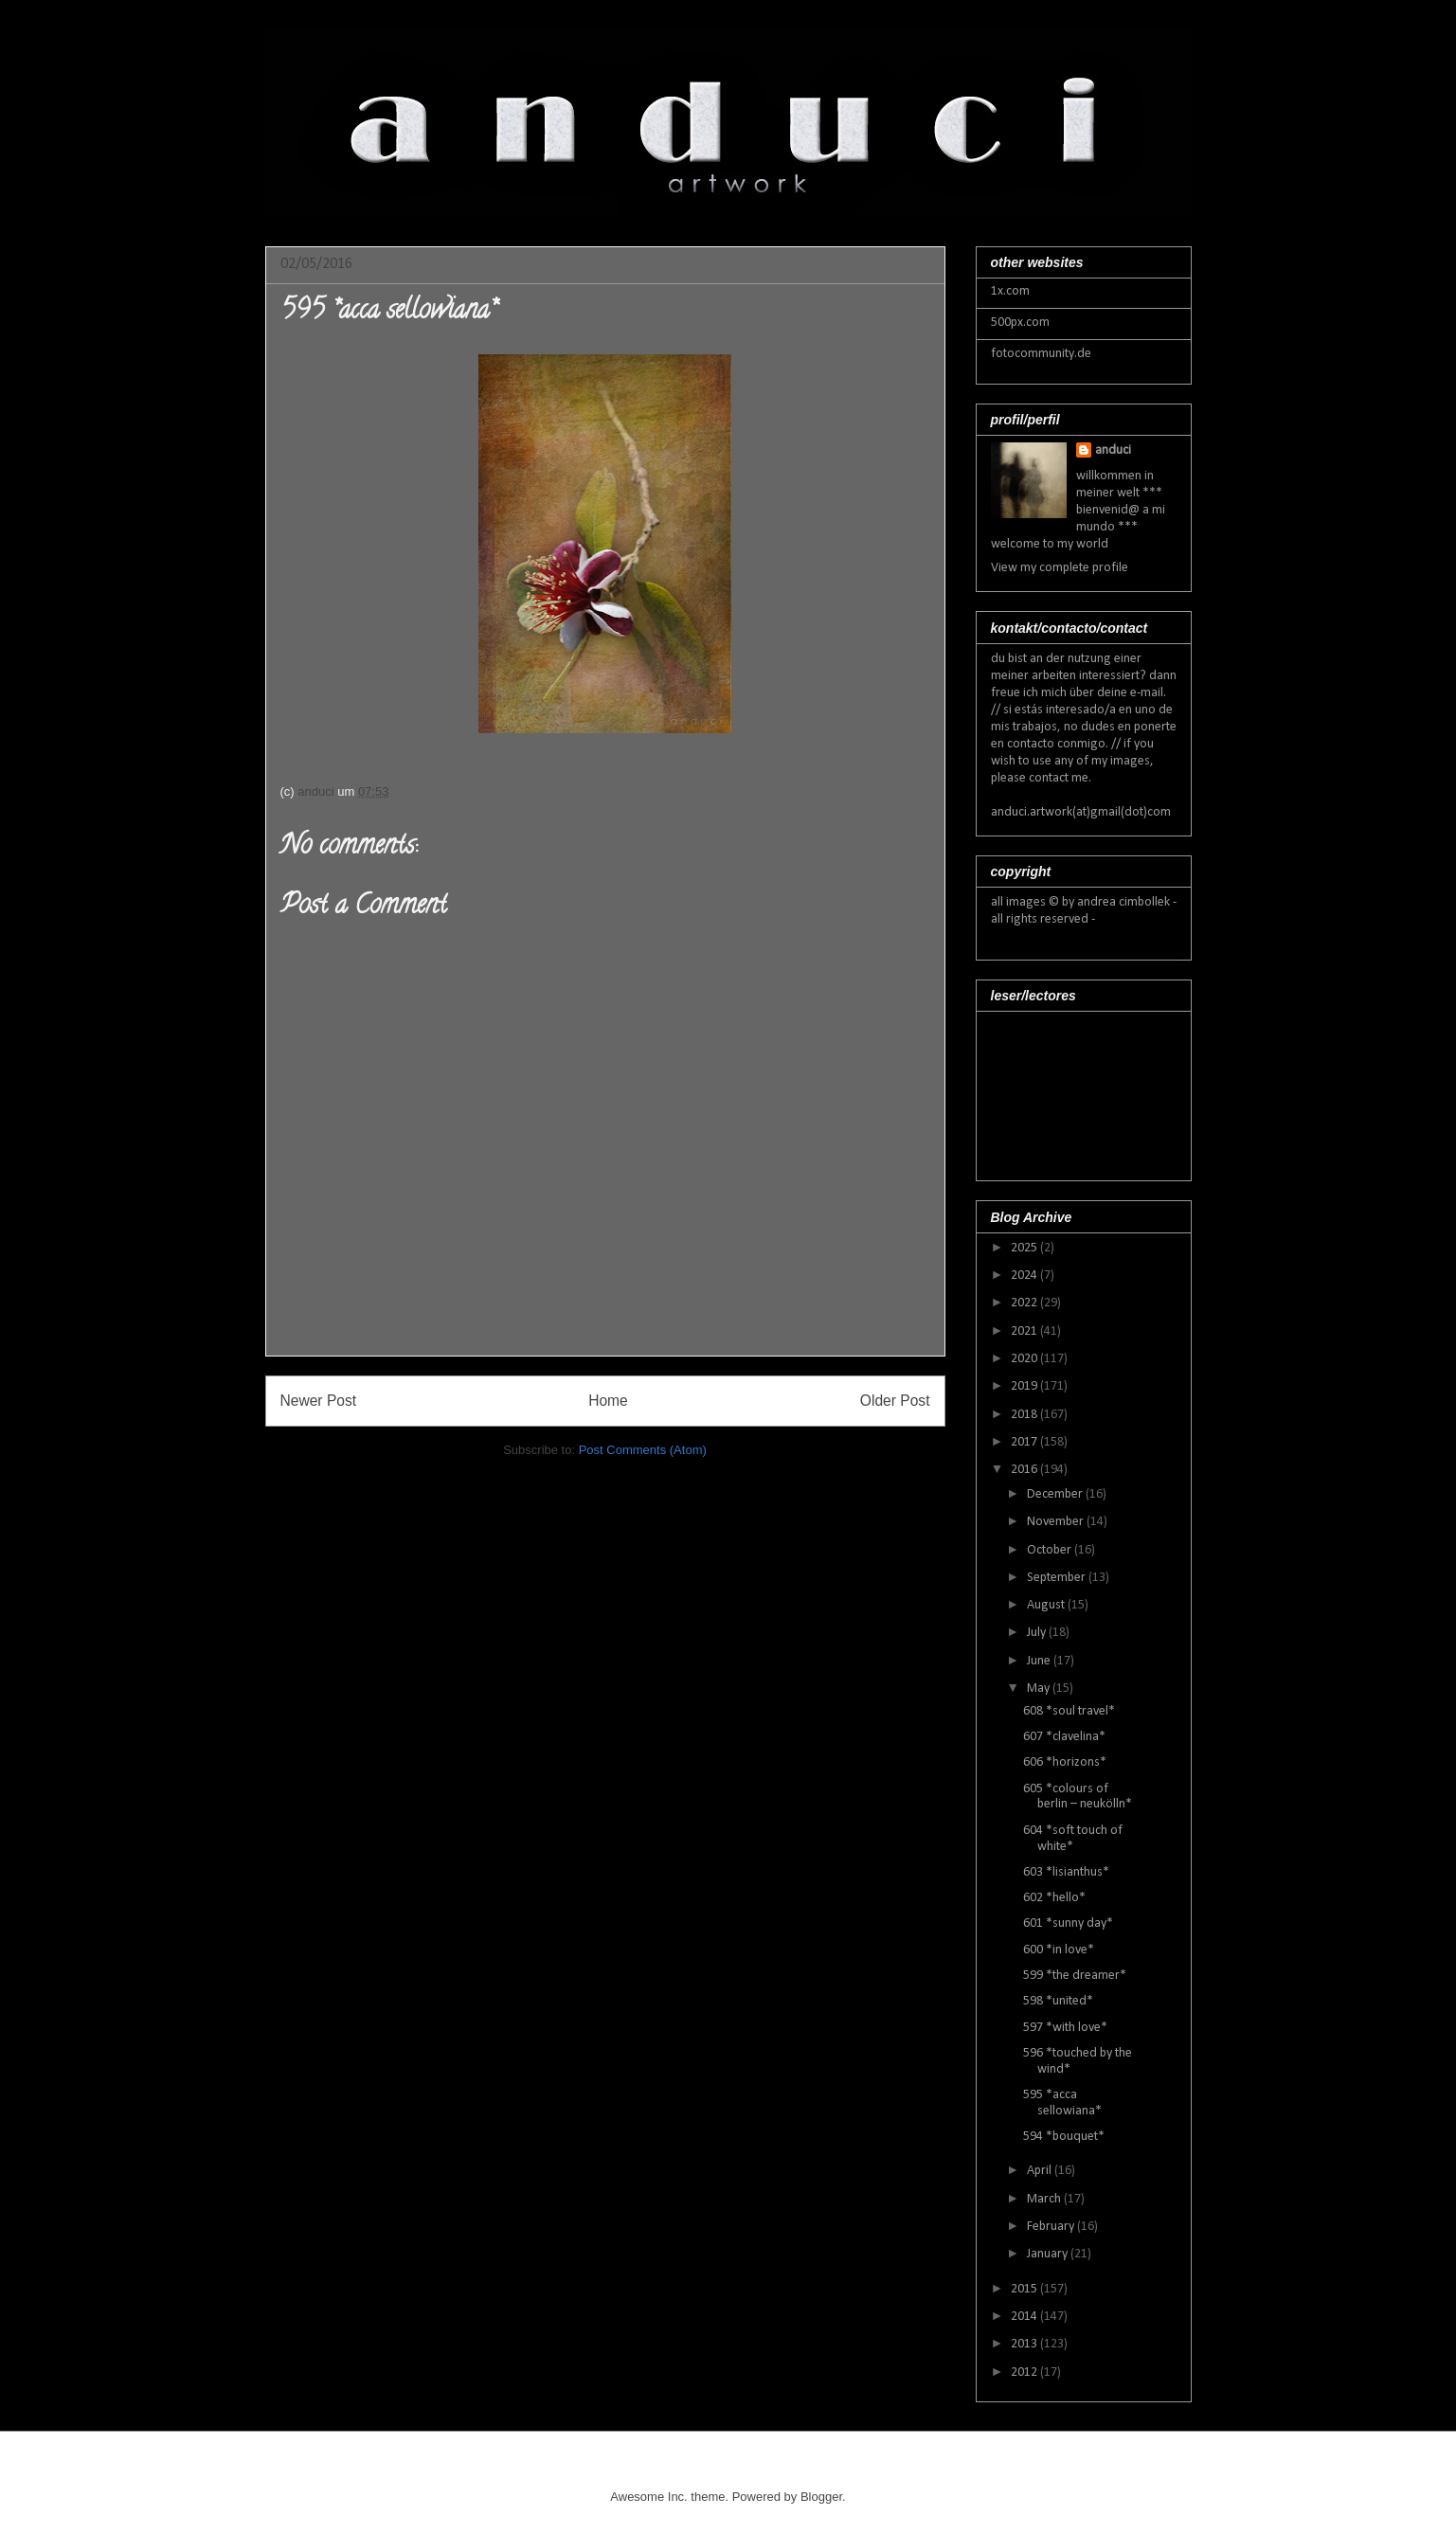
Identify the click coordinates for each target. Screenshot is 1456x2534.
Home (608, 1401)
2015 (1025, 2289)
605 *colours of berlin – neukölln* (1077, 1797)
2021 (1025, 1331)
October (1050, 1550)
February (1052, 2226)
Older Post (895, 1401)
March (1045, 2199)
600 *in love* (1058, 1950)
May (1039, 1688)
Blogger (821, 2496)
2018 (1025, 1415)
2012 (1025, 2372)
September (1057, 1578)
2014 (1025, 2316)
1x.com (1010, 291)
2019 (1025, 1386)
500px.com (1020, 322)
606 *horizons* (1064, 1762)
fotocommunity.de (1041, 354)
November (1057, 1522)
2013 (1025, 2344)
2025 (1025, 1248)
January (1048, 2254)
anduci (1113, 450)
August (1047, 1605)
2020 (1025, 1359)
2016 (1025, 1470)
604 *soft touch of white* (1073, 1839)
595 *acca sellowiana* (1062, 2103)
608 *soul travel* (1069, 1711)
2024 (1025, 1275)
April (1040, 2171)
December (1056, 1494)
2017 (1025, 1442)
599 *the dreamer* (1074, 1975)
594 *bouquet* (1064, 2137)
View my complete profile (1059, 568)
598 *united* (1058, 2001)
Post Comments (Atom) (643, 1450)
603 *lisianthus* (1066, 1872)
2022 (1025, 1303)
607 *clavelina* (1064, 1737)
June (1040, 1661)
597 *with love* (1065, 2028)
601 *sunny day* (1068, 1923)
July (1038, 1633)
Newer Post (318, 1401)
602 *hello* (1054, 1898)
